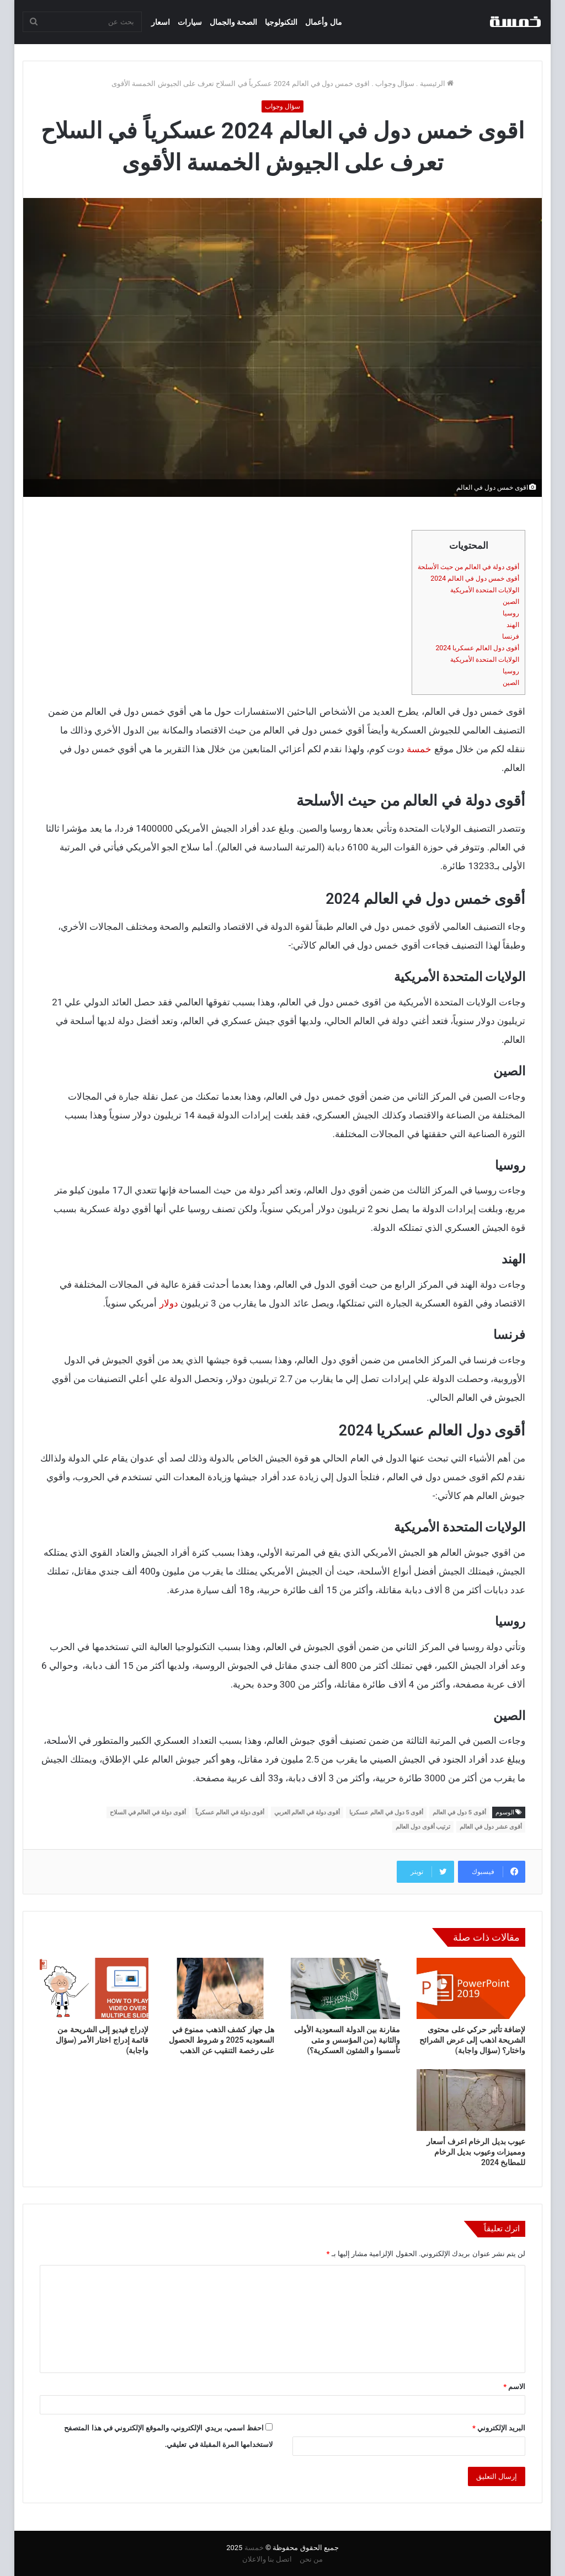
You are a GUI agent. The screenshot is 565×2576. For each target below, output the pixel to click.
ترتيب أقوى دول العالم (423, 1826)
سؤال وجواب (394, 83)
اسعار (160, 22)
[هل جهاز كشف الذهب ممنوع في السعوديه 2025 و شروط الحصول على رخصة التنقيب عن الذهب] (219, 1989)
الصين (511, 602)
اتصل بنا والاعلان (267, 2559)
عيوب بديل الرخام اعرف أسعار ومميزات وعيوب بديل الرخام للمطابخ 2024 (476, 2152)
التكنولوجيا (281, 22)
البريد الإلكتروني (498, 2428)
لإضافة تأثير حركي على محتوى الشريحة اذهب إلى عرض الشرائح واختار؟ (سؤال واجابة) (472, 2040)
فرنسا (510, 636)
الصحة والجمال (233, 22)
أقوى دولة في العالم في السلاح (148, 1812)
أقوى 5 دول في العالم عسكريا (386, 1812)
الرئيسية (437, 83)
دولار (168, 1303)
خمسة (419, 748)
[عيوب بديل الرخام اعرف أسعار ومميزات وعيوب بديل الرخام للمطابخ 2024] (471, 2100)
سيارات (190, 22)
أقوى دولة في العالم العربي (307, 1812)
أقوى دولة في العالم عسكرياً (230, 1812)
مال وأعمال (323, 22)
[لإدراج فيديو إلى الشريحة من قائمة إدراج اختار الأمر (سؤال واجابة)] (94, 1989)
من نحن (311, 2559)
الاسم (514, 2386)
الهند (513, 625)
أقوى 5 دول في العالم (459, 1812)
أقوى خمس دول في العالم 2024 (474, 578)
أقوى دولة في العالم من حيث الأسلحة (468, 567)
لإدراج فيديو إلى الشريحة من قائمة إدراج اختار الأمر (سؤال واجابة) (102, 2040)
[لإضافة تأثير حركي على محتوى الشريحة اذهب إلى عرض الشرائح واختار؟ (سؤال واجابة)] (471, 1989)
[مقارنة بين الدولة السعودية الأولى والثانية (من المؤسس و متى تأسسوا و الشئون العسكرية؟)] (345, 1989)
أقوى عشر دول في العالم (491, 1826)
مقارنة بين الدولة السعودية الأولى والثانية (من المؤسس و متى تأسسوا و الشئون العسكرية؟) (347, 2040)
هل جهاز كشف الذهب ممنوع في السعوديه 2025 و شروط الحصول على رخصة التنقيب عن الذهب (221, 2040)
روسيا (511, 613)
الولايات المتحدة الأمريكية (484, 590)
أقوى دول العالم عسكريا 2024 (477, 648)
